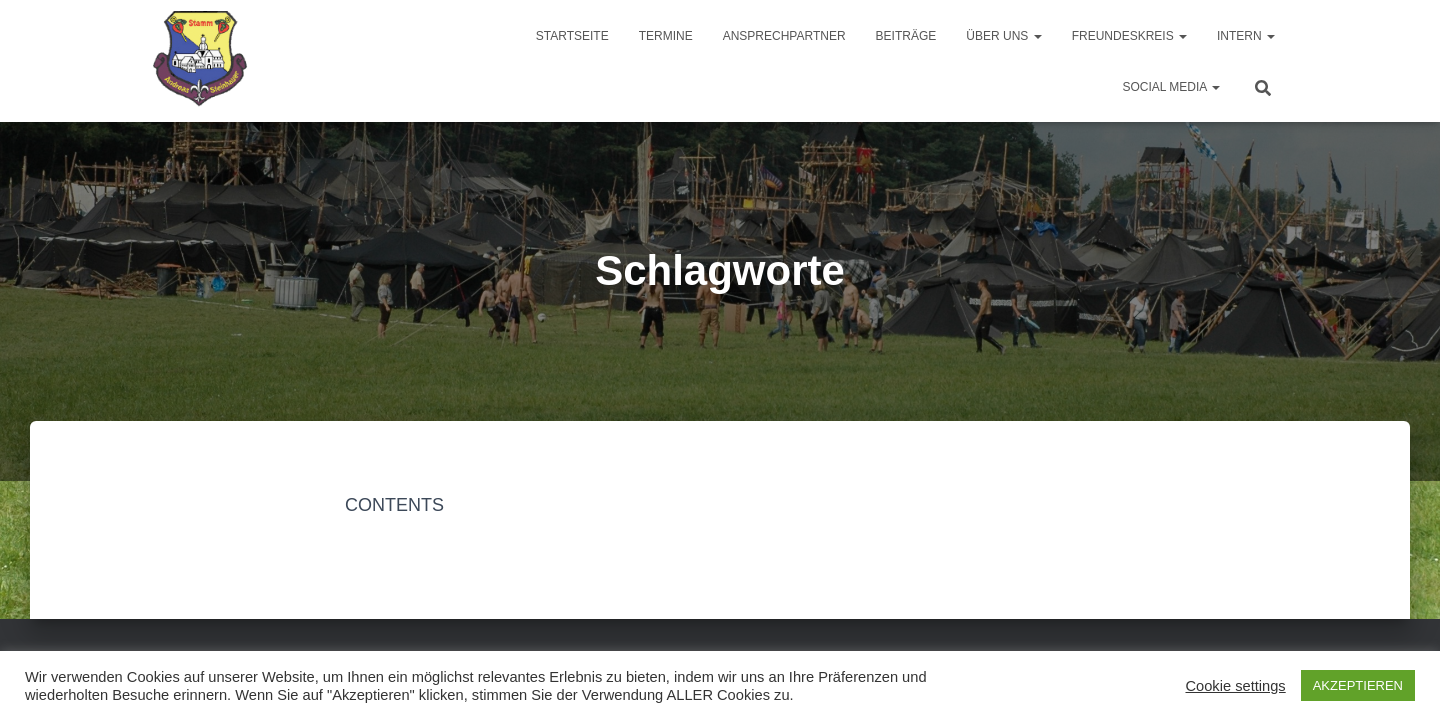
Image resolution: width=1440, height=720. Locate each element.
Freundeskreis (1129, 36)
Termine (666, 36)
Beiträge (906, 36)
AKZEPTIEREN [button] (1358, 685)
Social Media (1171, 87)
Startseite (572, 36)
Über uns (1003, 36)
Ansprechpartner (784, 36)
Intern (1246, 36)
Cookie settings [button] (1235, 686)
